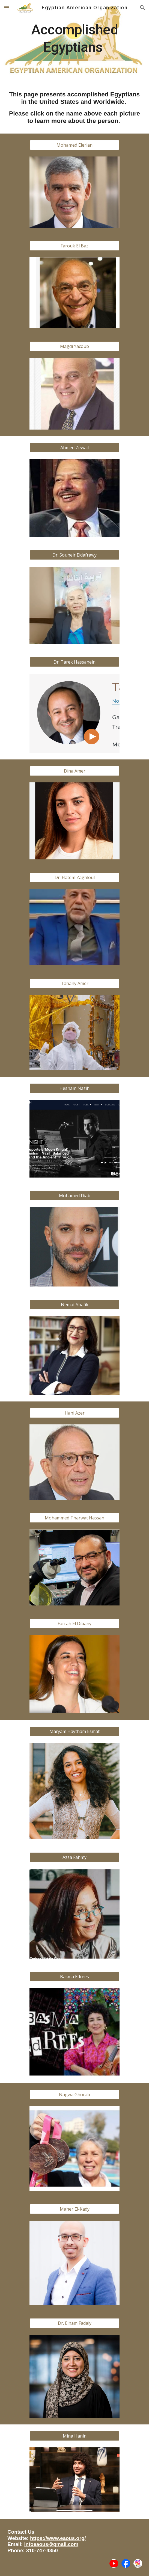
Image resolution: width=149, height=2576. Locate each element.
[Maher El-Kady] (74, 2209)
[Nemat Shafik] (74, 1304)
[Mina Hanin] (74, 2436)
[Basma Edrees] (74, 1976)
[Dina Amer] (74, 771)
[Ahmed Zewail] (74, 447)
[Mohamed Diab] (74, 1195)
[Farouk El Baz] (74, 245)
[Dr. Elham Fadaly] (74, 2323)
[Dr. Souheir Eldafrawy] (74, 555)
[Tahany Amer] (74, 983)
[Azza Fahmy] (74, 1857)
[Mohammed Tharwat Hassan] (74, 1517)
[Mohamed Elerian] (74, 145)
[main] (74, 41)
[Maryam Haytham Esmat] (74, 1731)
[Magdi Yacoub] (74, 346)
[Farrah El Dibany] (74, 1623)
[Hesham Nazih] (74, 1088)
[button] (6, 7)
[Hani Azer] (74, 1413)
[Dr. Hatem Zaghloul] (74, 877)
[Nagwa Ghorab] (74, 2094)
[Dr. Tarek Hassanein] (74, 662)
